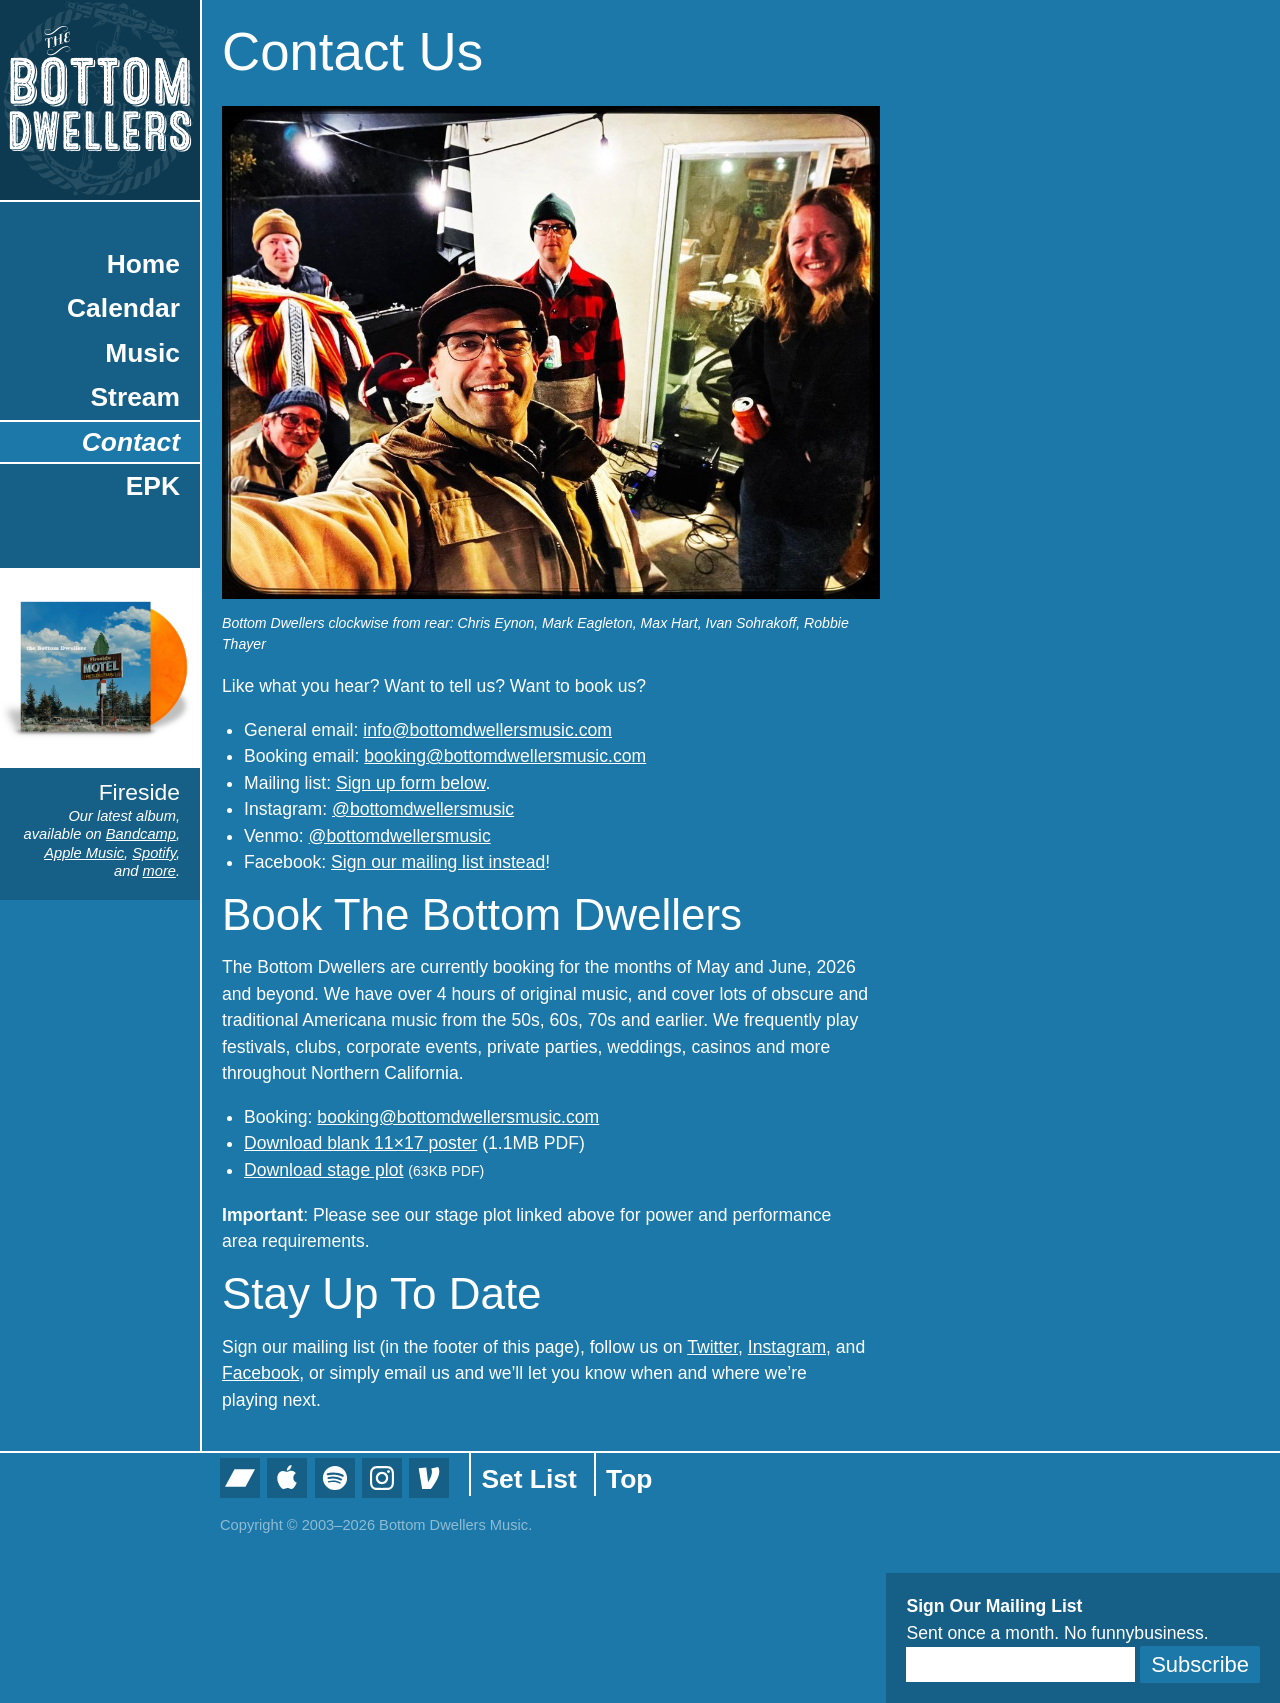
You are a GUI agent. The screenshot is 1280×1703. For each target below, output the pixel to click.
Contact (131, 442)
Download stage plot (323, 1170)
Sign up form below (411, 783)
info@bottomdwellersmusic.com (487, 730)
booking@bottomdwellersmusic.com (505, 756)
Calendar (123, 308)
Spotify (154, 853)
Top (629, 1479)
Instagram (787, 1347)
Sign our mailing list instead (438, 862)
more (159, 871)
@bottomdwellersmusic (423, 809)
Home (143, 264)
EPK (153, 486)
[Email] (1020, 1664)
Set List (528, 1479)
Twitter (712, 1347)
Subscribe (1200, 1664)
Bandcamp (141, 834)
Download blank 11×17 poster (360, 1143)
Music (142, 353)
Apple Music (84, 853)
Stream (135, 397)
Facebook (260, 1373)
